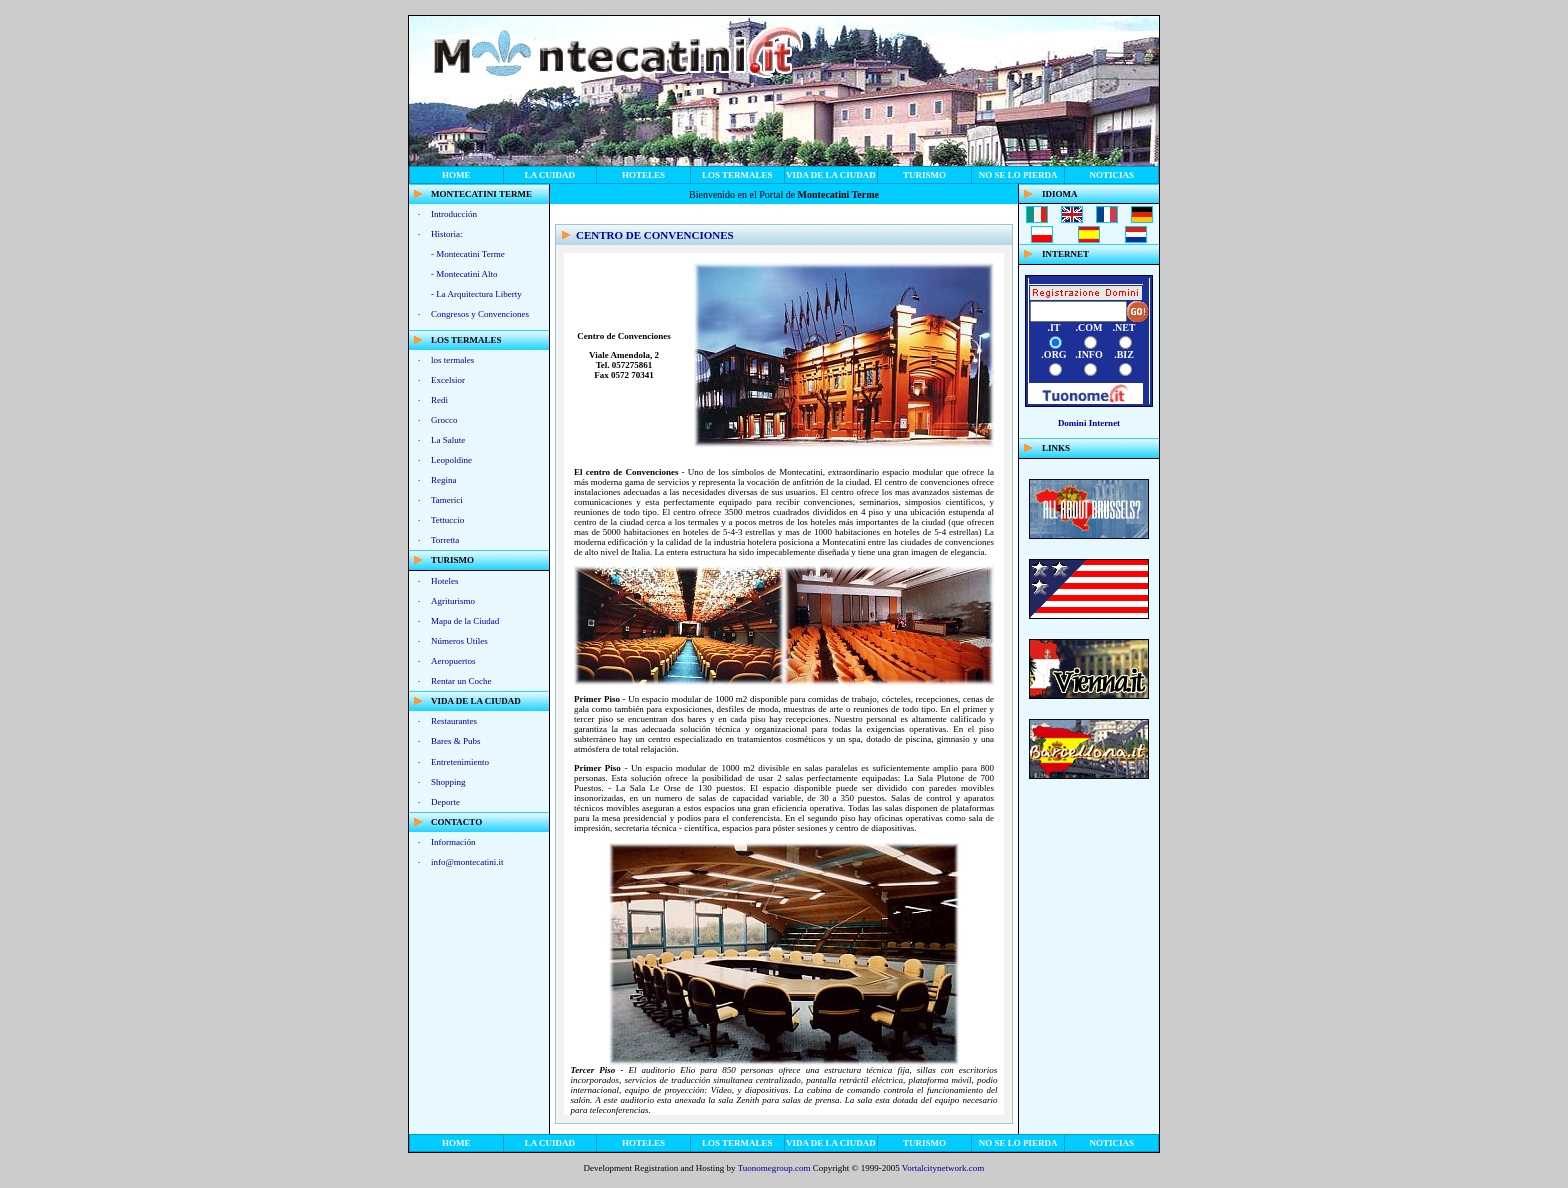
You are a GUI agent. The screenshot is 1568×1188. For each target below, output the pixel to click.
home (456, 175)
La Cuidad (550, 175)
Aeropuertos (453, 661)
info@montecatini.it (467, 862)
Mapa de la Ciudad (465, 621)
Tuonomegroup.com (774, 1168)
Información (453, 842)
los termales (737, 175)
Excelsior (448, 380)
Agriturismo (453, 601)
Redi (439, 400)
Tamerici (447, 500)
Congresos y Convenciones (480, 314)
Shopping (448, 782)
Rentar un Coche (461, 681)
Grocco (444, 420)
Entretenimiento (460, 762)
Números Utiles (459, 641)
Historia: (447, 234)
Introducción (454, 214)
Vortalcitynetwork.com (943, 1168)
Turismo (924, 175)
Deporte (445, 802)
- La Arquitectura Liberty (476, 294)
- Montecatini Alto (464, 274)
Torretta (445, 540)
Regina (444, 480)
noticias (1111, 175)
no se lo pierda (1018, 175)
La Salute (448, 440)
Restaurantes (454, 721)
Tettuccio (447, 520)
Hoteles (643, 175)
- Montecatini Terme (468, 254)
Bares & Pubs (456, 741)
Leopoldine (451, 460)
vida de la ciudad (831, 175)
